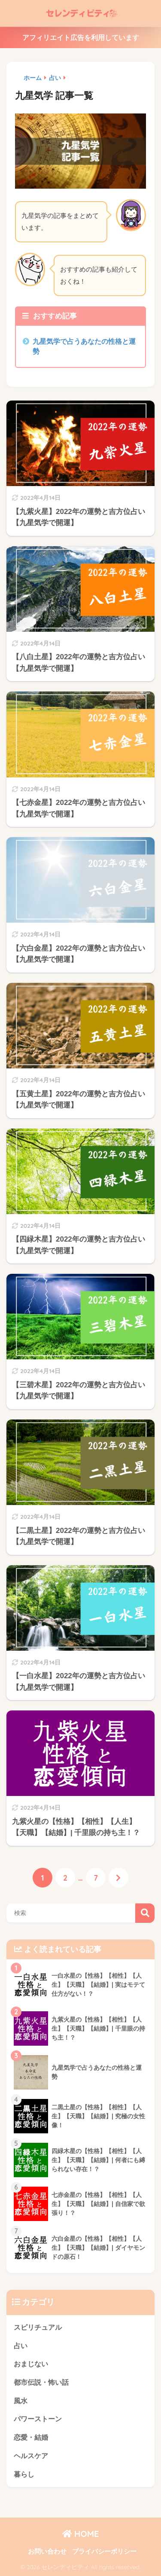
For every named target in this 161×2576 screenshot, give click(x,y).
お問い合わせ (47, 2551)
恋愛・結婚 (31, 2437)
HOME (80, 2533)
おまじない (31, 2364)
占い (20, 2346)
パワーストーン (38, 2419)
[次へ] (118, 1878)
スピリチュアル (38, 2327)
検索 (145, 1913)
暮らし (24, 2474)
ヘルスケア (31, 2456)
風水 (20, 2401)
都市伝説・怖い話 (41, 2382)
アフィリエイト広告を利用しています (80, 37)
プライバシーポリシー (104, 2551)
